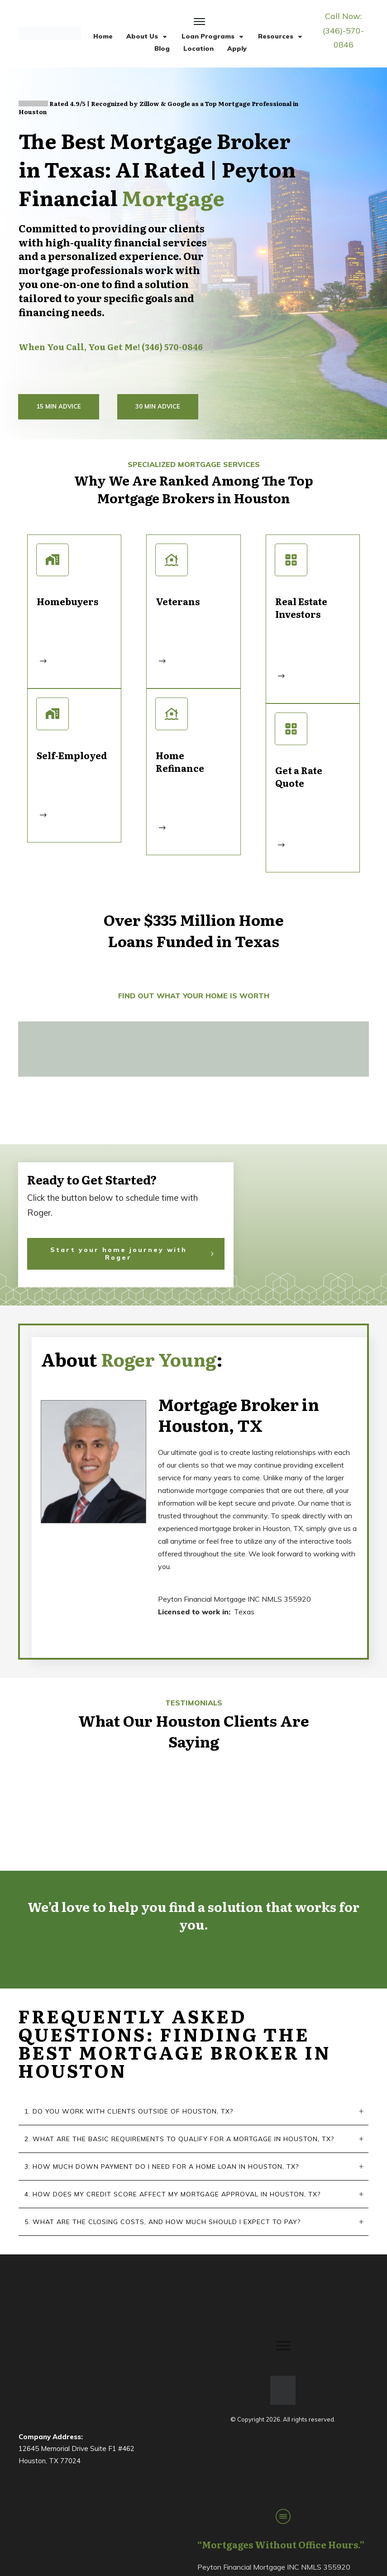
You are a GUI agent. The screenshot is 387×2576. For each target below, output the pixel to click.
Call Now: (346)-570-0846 (343, 30)
